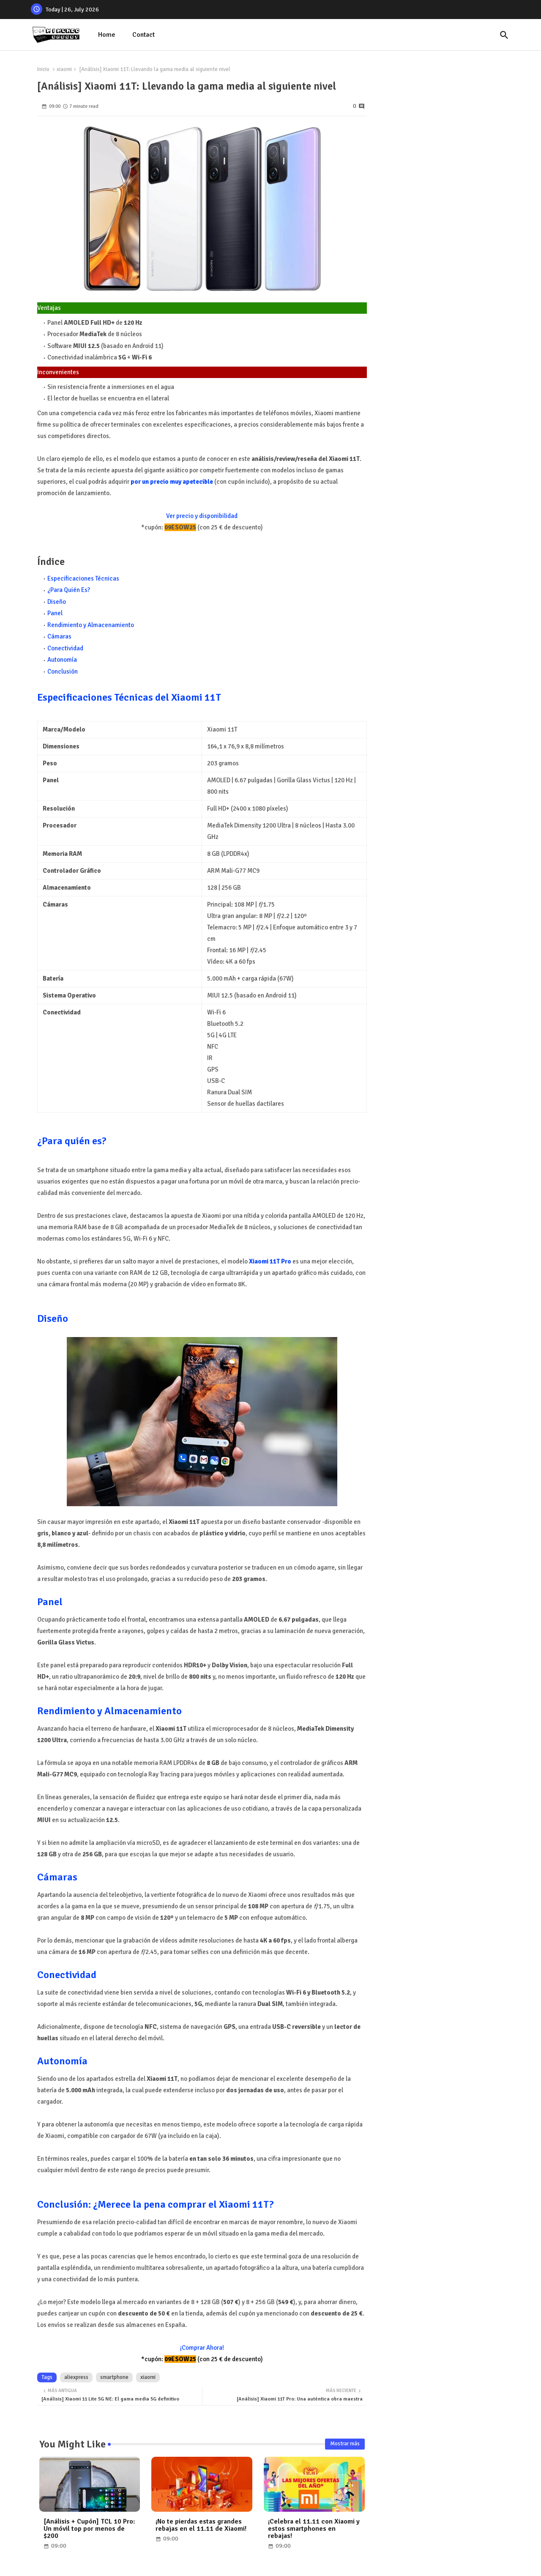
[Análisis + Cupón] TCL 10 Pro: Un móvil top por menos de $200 (89, 2529)
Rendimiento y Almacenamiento (90, 625)
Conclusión (62, 671)
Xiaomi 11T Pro (270, 1261)
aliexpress (76, 2377)
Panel (55, 613)
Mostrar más (345, 2443)
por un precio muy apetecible (172, 481)
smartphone (114, 2377)
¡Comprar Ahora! (202, 2347)
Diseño (56, 602)
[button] (504, 35)
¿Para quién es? (72, 1141)
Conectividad (65, 648)
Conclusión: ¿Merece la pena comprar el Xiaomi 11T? (155, 2204)
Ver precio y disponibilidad (202, 516)
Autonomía (62, 659)
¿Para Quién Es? (68, 590)
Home (106, 34)
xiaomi (64, 69)
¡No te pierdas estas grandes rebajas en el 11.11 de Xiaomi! (201, 2525)
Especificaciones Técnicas (83, 578)
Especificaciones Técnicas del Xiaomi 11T (129, 697)
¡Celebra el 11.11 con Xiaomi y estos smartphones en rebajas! (314, 2529)
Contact (143, 34)
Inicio (43, 69)
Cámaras (59, 636)
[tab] (107, 35)
